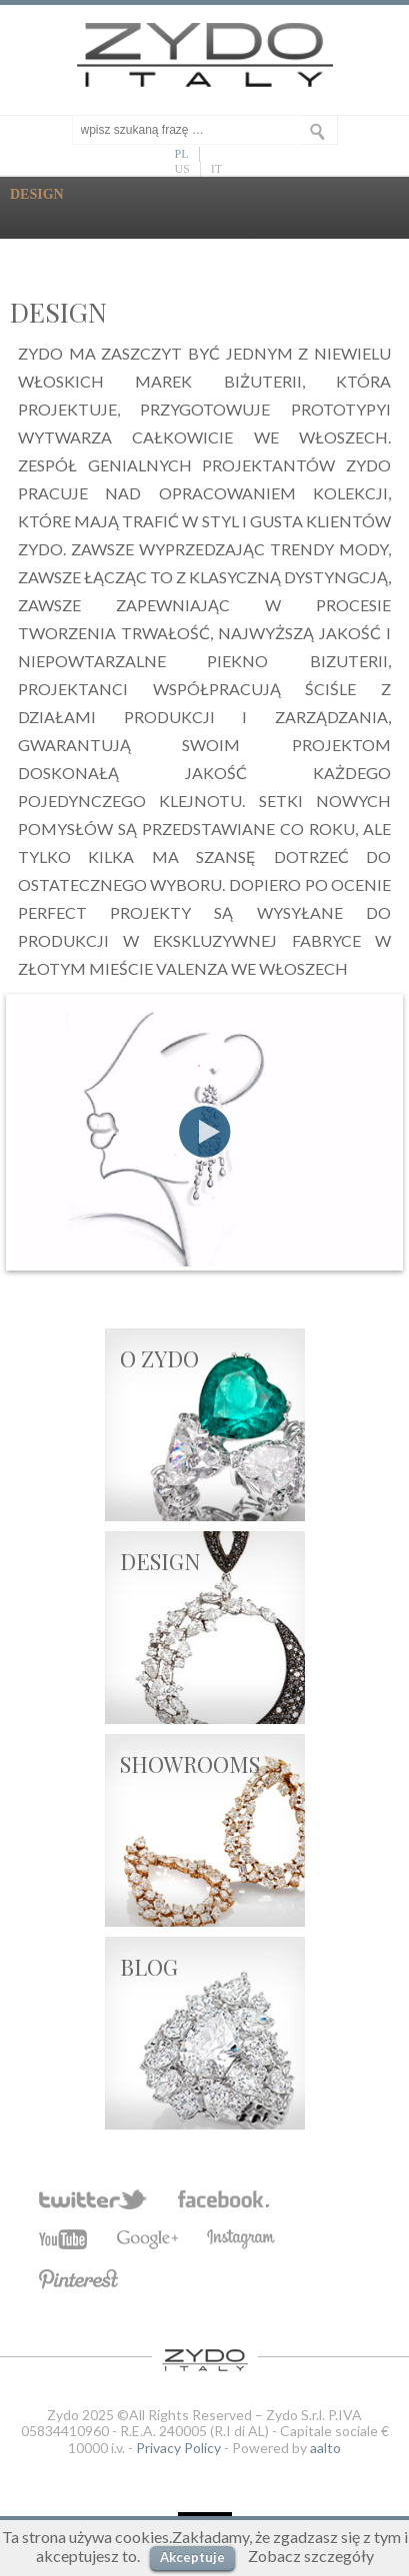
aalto (325, 2447)
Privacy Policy (178, 2447)
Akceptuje (192, 2557)
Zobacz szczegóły (311, 2555)
